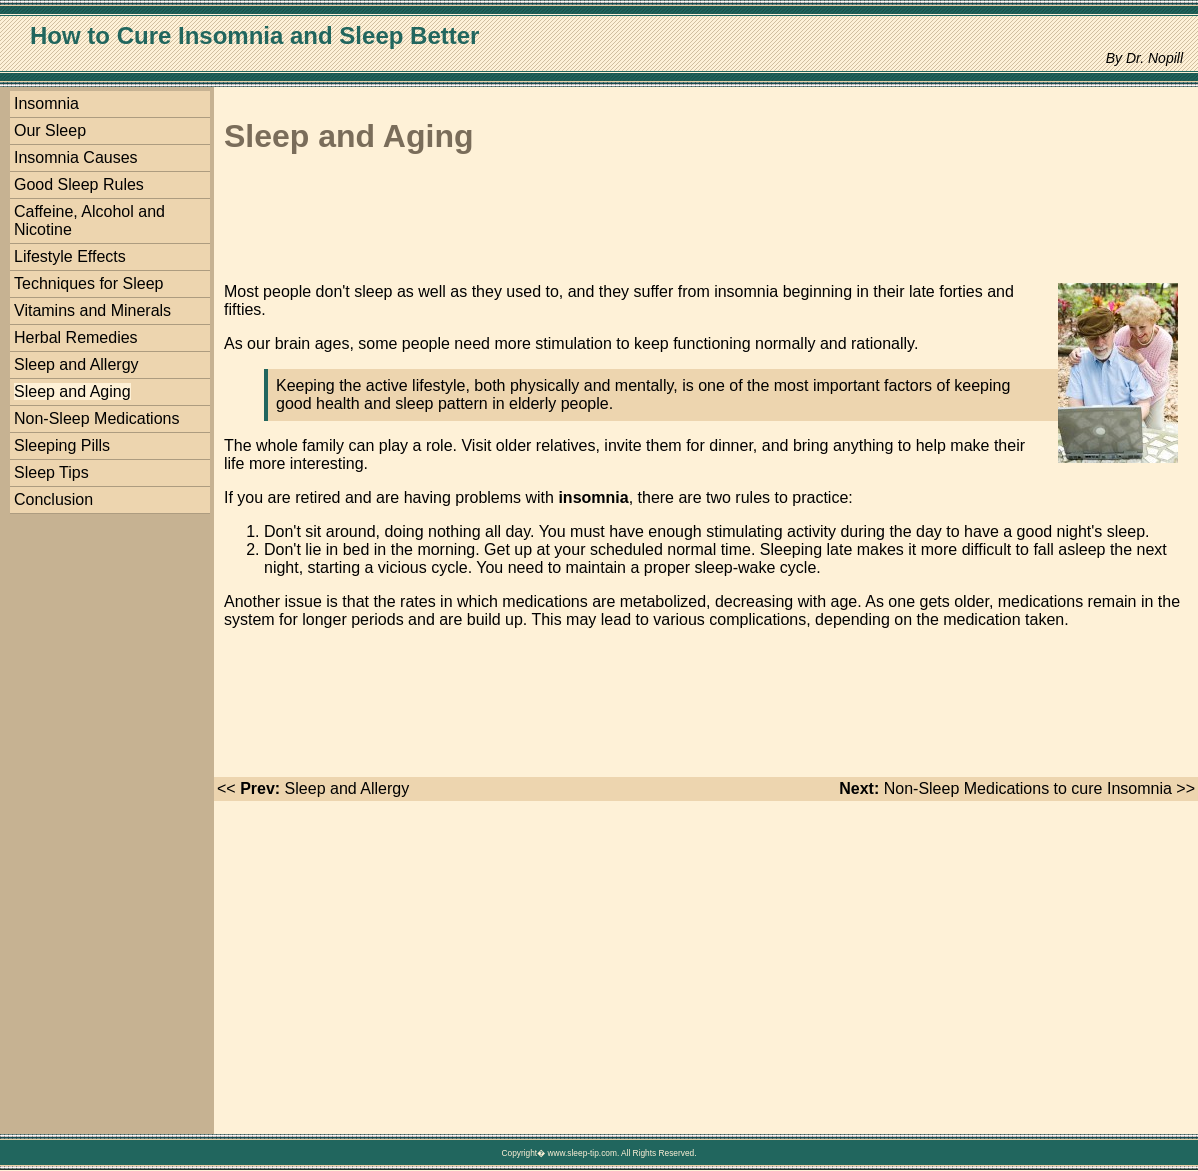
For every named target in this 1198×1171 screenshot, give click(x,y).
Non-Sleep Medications (96, 418)
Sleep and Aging (72, 391)
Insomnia (46, 103)
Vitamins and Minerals (92, 310)
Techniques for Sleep (88, 283)
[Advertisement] (588, 222)
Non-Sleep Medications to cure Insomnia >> (1017, 788)
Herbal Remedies (76, 337)
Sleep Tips (51, 472)
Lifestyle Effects (70, 256)
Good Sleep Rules (79, 184)
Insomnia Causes (76, 157)
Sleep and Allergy (76, 364)
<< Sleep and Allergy (313, 788)
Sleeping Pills (62, 445)
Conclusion (53, 499)
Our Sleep (50, 130)
